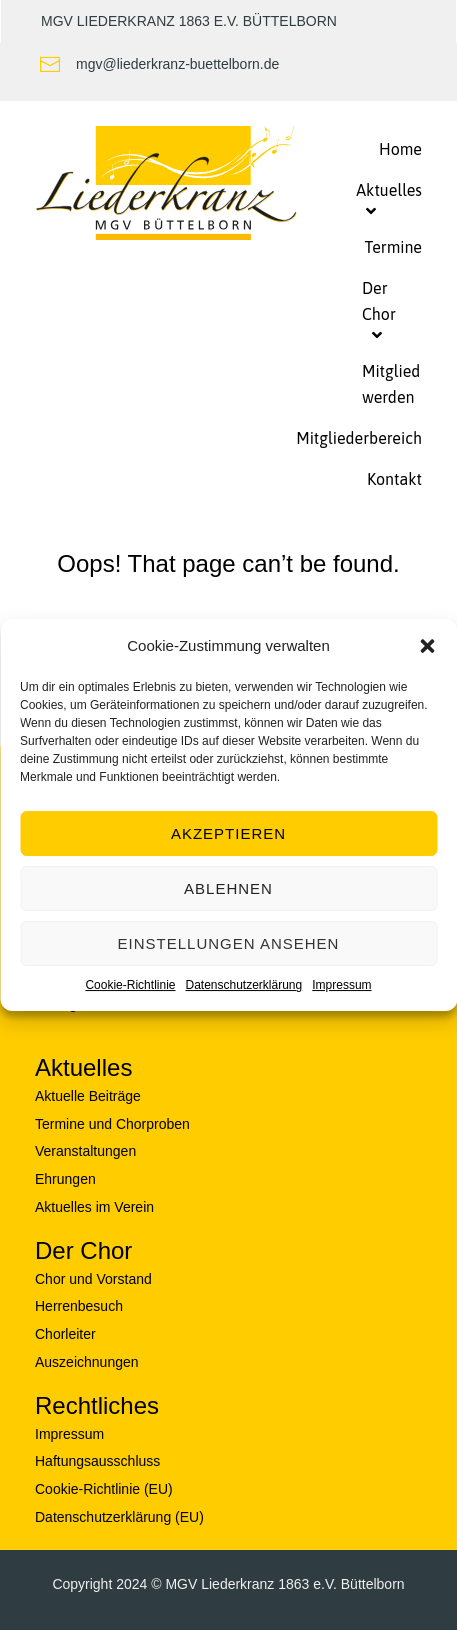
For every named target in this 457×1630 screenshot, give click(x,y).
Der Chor (83, 1250)
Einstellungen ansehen (229, 943)
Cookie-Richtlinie (130, 985)
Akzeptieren (228, 833)
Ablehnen (228, 888)
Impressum (341, 985)
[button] (427, 646)
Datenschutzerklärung (243, 985)
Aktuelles (83, 1067)
